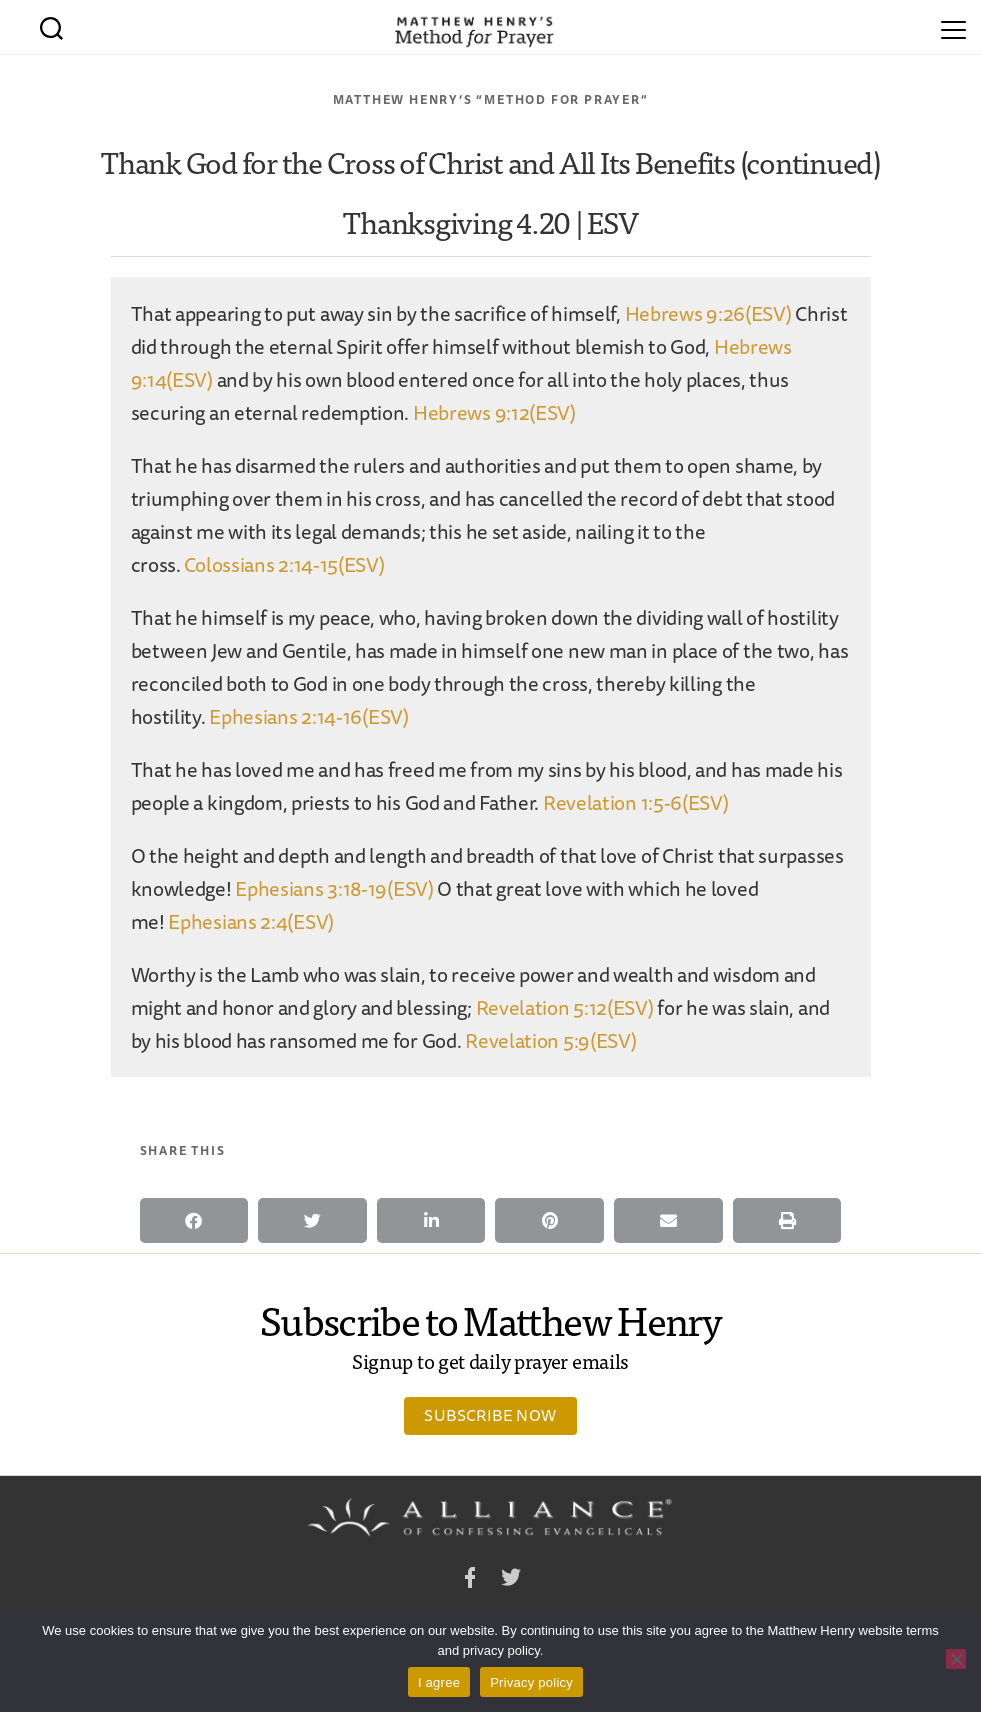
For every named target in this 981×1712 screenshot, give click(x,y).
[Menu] (953, 27)
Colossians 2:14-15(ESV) (284, 564)
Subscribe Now (490, 1415)
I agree (439, 1682)
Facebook (470, 1580)
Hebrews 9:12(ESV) (494, 412)
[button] (194, 1220)
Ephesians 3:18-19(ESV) (334, 888)
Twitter (511, 1580)
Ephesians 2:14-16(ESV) (308, 716)
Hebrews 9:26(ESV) (708, 313)
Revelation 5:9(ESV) (550, 1040)
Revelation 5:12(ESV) (565, 1007)
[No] (956, 1659)
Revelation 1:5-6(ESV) (636, 802)
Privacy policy (531, 1682)
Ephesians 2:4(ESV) (251, 921)
